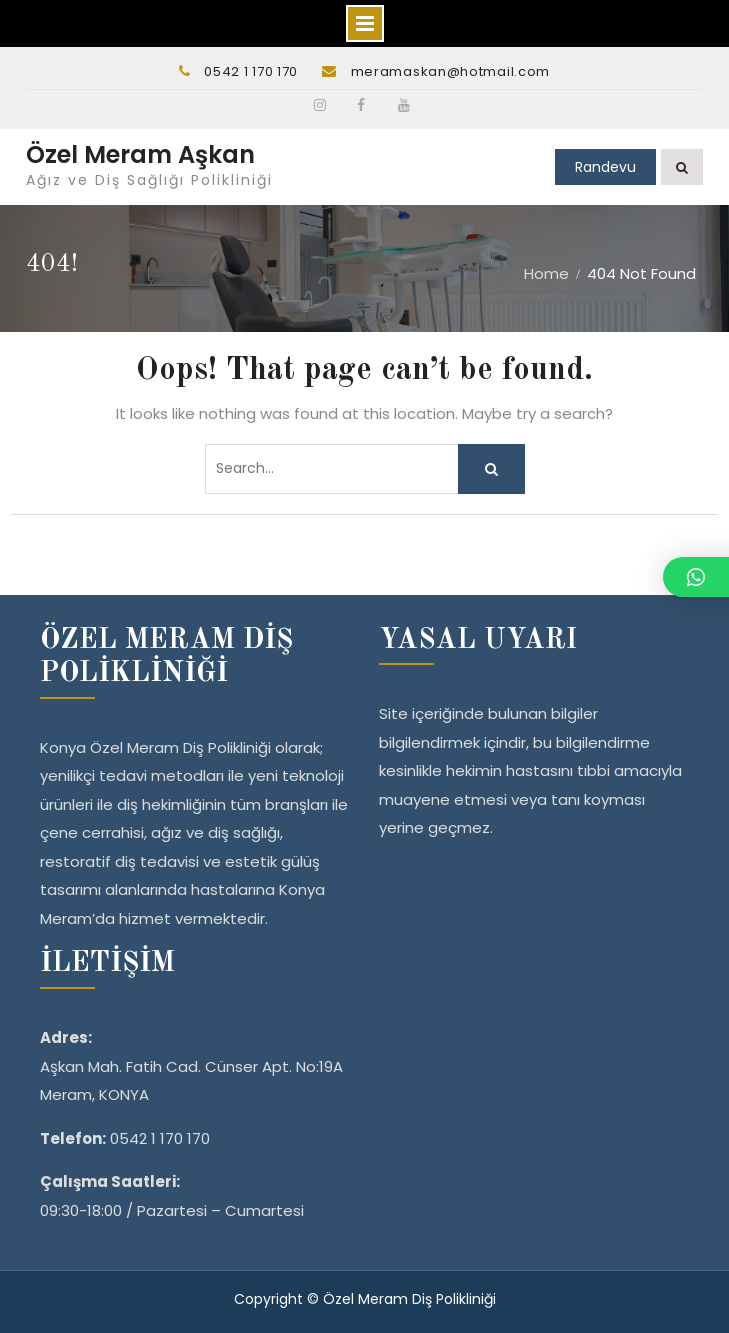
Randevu (605, 167)
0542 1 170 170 (251, 71)
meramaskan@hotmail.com (450, 71)
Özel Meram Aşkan (140, 154)
